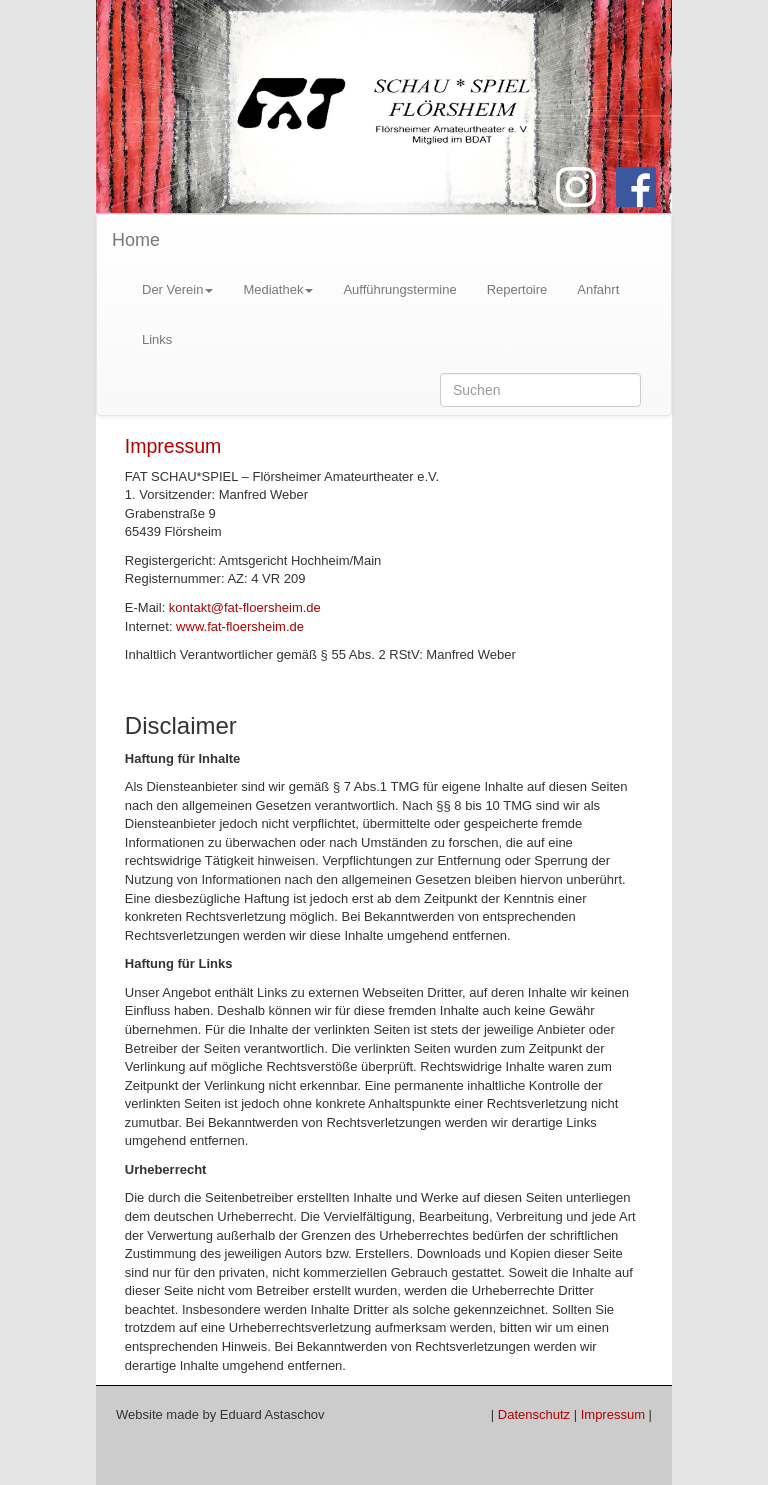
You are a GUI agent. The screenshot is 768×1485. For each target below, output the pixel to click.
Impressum (173, 446)
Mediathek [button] (278, 289)
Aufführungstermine (399, 289)
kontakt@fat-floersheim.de (245, 607)
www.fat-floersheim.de (240, 626)
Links (157, 339)
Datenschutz (534, 1414)
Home (136, 240)
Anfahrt (598, 289)
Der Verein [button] (177, 289)
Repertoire (517, 289)
